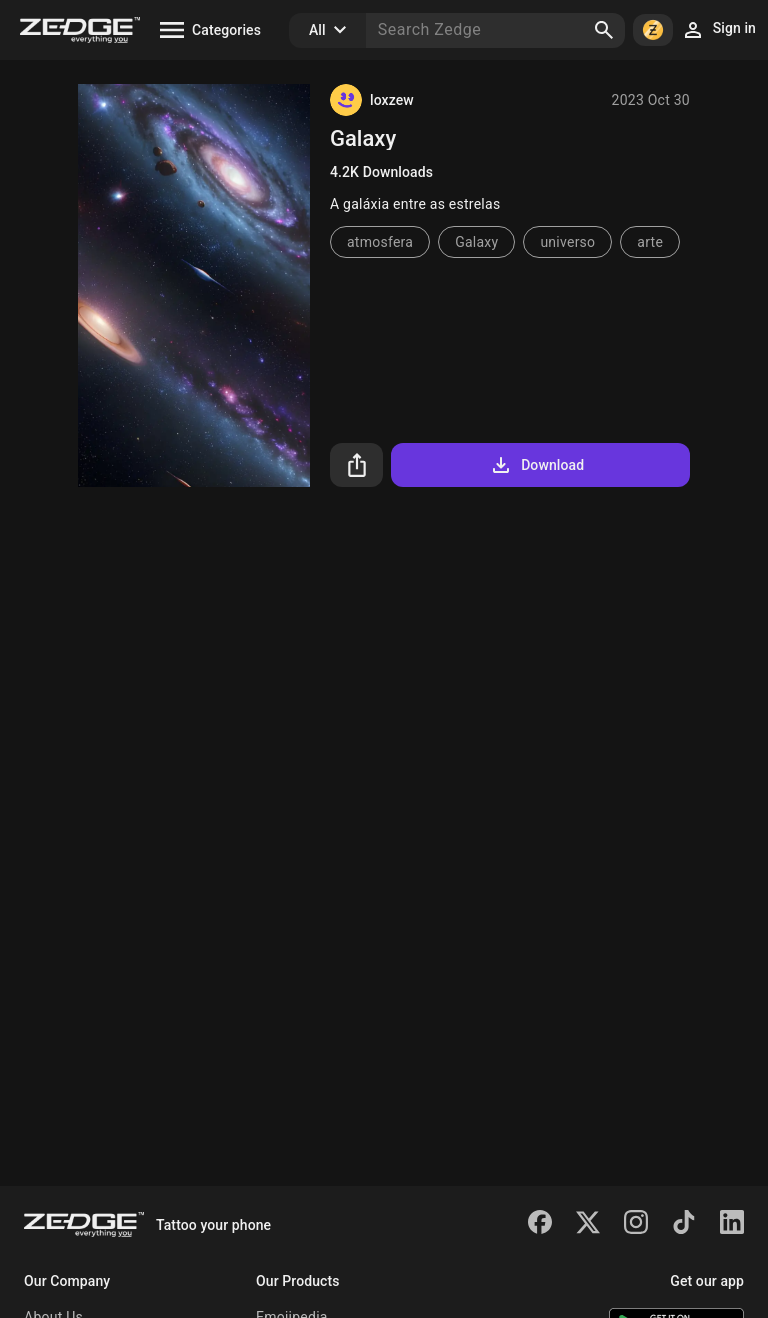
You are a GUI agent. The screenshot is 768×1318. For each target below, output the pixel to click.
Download (536, 465)
